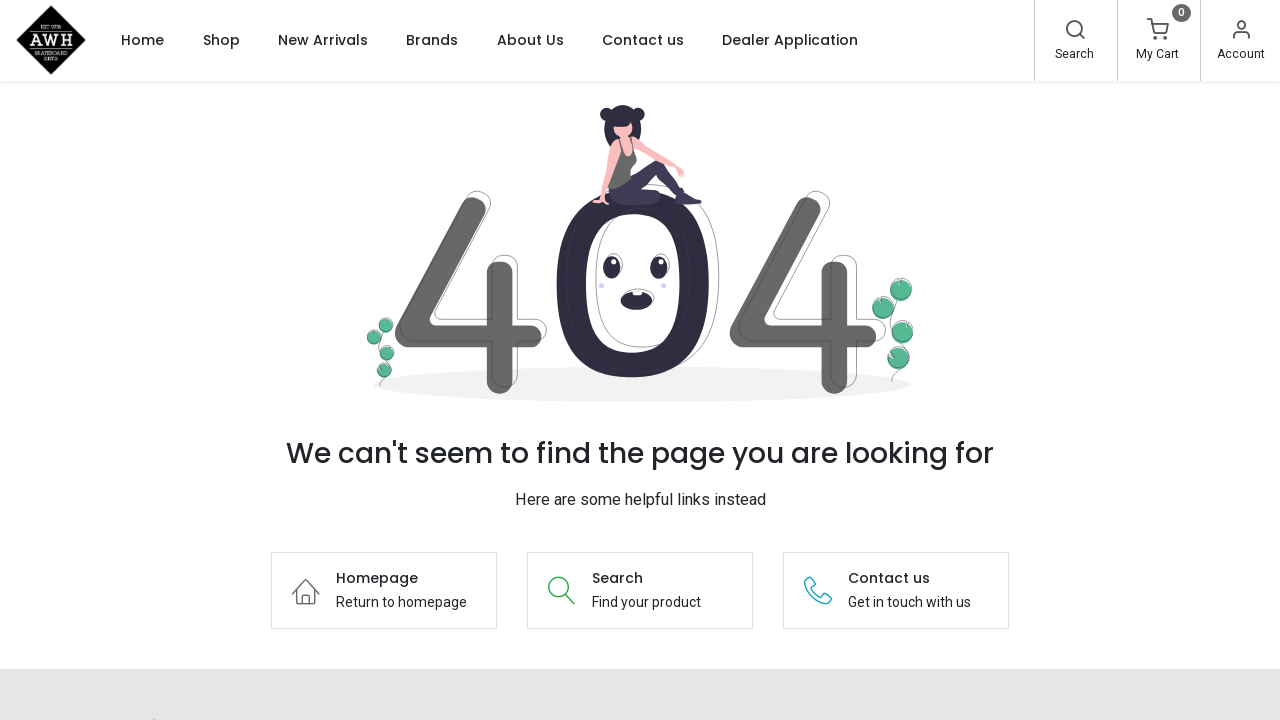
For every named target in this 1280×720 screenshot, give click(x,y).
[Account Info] (1241, 32)
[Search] (1075, 32)
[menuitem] (142, 40)
